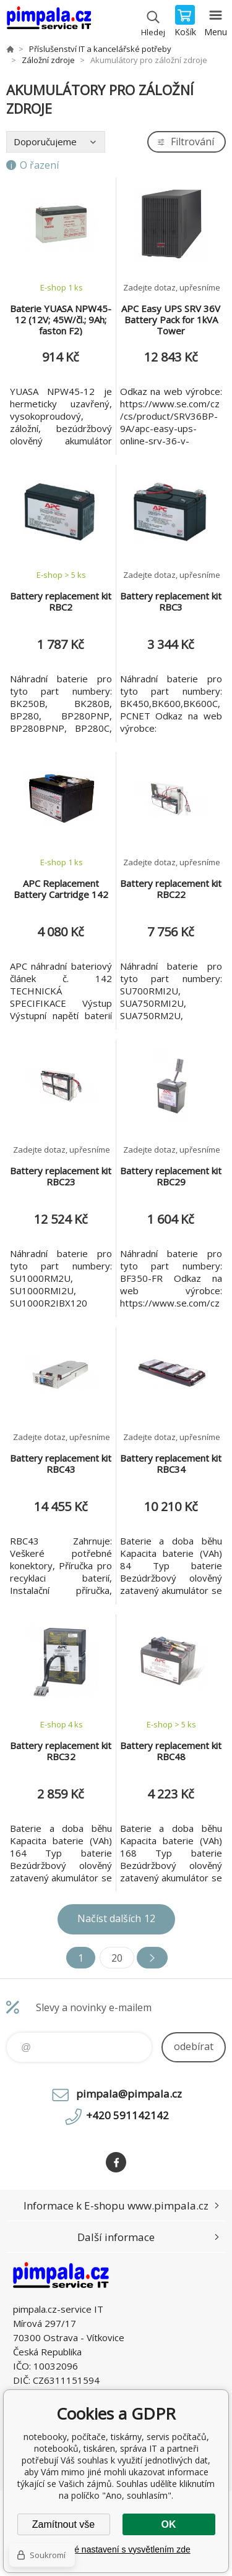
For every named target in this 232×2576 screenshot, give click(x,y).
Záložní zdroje (48, 60)
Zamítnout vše (63, 2524)
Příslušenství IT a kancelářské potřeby (100, 48)
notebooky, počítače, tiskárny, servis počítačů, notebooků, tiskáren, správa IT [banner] (48, 21)
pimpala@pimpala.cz (129, 2094)
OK (168, 2524)
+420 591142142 (127, 2115)
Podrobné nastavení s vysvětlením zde (115, 2549)
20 (116, 1958)
